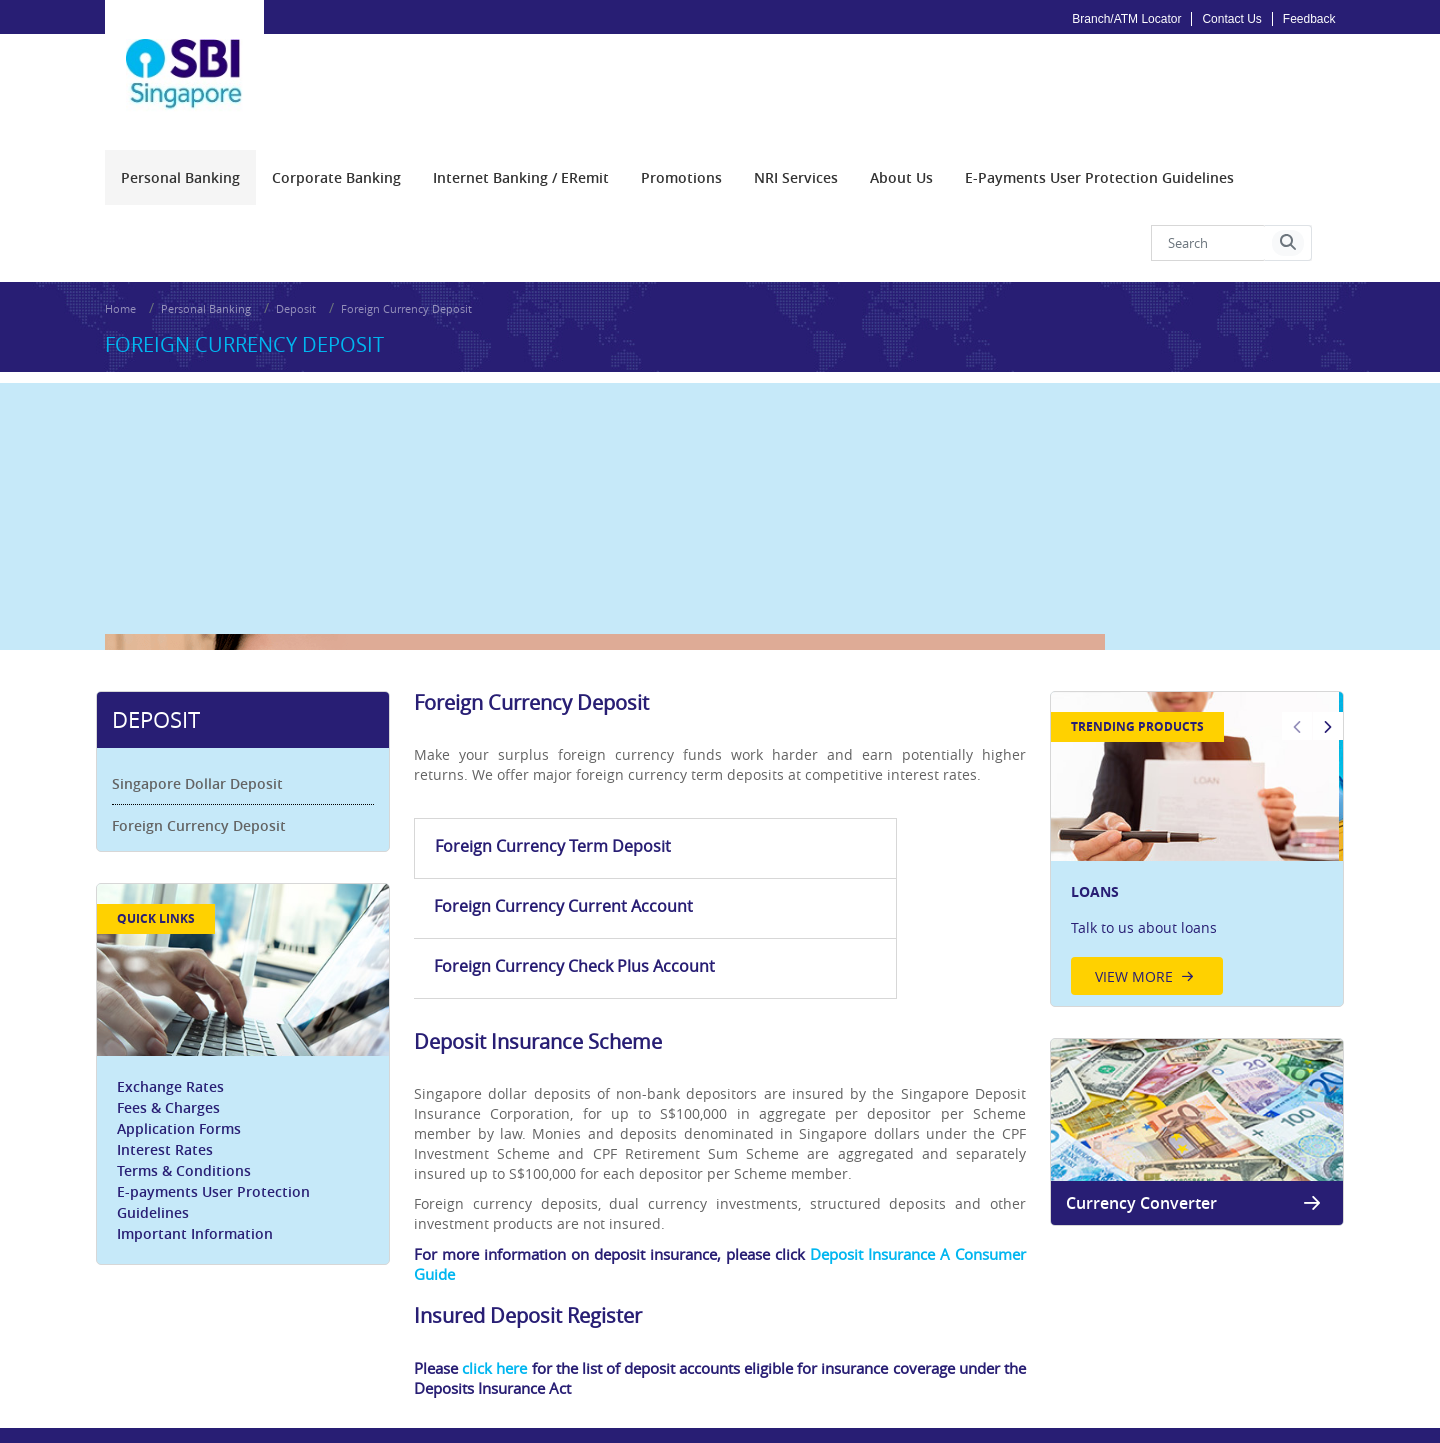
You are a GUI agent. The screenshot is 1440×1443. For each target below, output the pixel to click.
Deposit (296, 279)
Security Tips (947, 1349)
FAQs (879, 1349)
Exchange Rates (179, 1015)
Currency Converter (1191, 1135)
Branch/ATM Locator (1126, 19)
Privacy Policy (555, 1349)
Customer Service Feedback (1082, 1349)
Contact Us (1231, 19)
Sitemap (824, 1349)
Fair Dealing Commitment (424, 1349)
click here (501, 1215)
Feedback (1309, 19)
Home (120, 279)
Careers (310, 1349)
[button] (1288, 225)
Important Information (204, 1162)
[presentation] (180, 159)
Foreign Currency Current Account (704, 802)
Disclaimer (754, 1349)
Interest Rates (174, 1078)
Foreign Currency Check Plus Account (914, 802)
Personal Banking (206, 279)
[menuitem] (180, 159)
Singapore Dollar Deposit (206, 715)
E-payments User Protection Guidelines (222, 1131)
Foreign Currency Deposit (406, 279)
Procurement (144, 1349)
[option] (1191, 781)
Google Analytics (660, 1349)
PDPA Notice (236, 1349)
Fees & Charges (177, 1036)
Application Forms (188, 1057)
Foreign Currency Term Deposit (504, 802)
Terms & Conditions (193, 1099)
